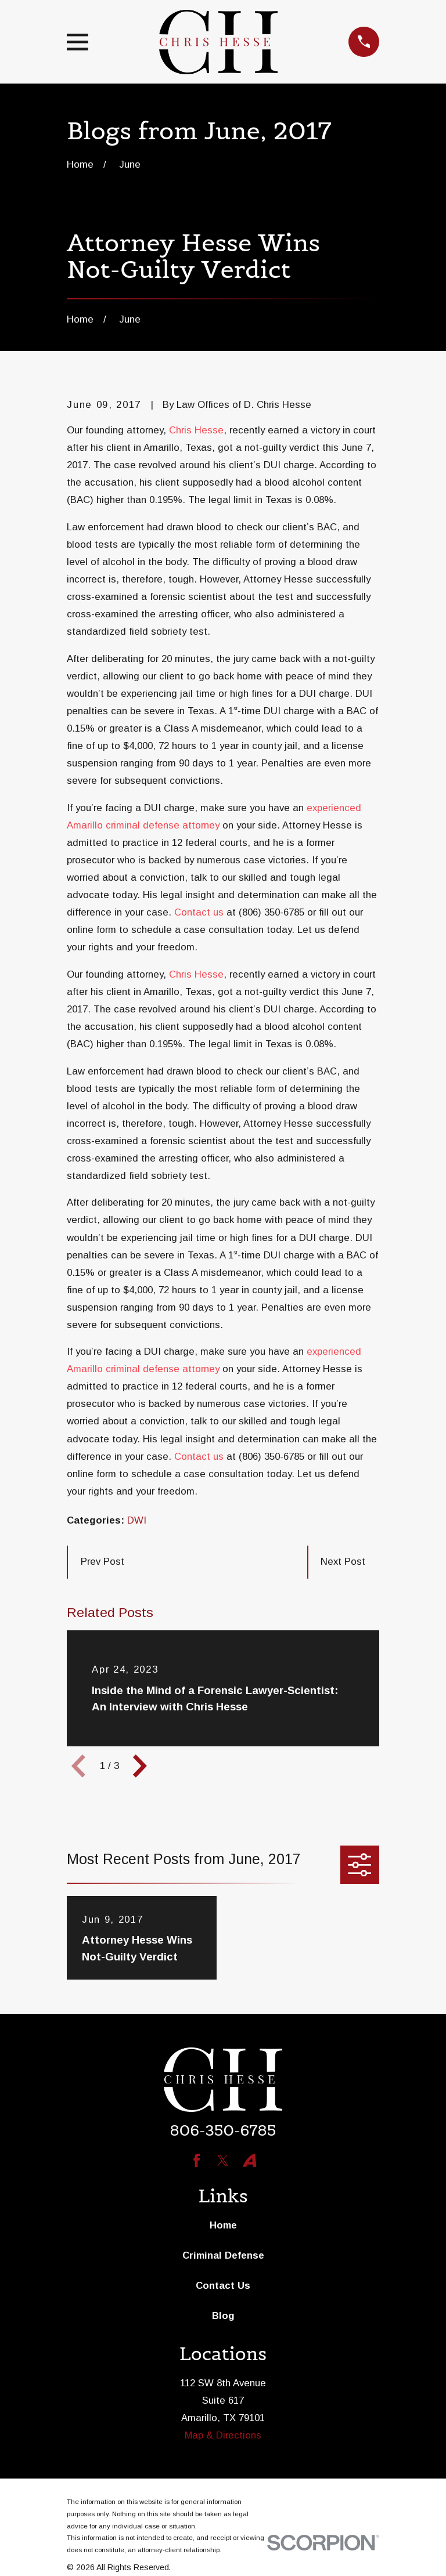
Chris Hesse (196, 430)
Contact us (199, 912)
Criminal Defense (223, 2255)
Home (223, 2225)
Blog (223, 2315)
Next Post (343, 1561)
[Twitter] (222, 2160)
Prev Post (102, 1561)
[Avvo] (249, 2160)
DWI (136, 1520)
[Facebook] (196, 2160)
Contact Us (223, 2285)
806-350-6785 (223, 2130)
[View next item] (140, 1766)
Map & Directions (223, 2435)
